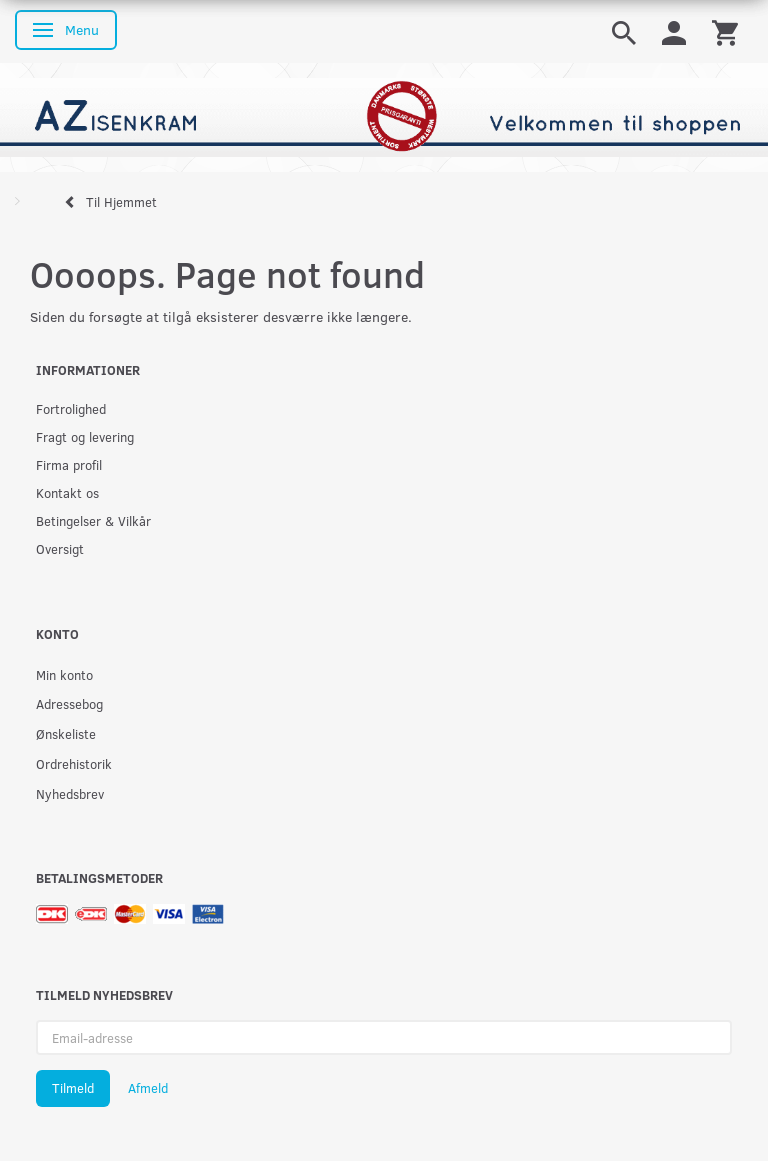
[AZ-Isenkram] (384, 115)
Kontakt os (67, 492)
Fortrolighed (71, 408)
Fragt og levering (85, 436)
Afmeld (148, 1088)
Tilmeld (73, 1088)
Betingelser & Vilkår (93, 520)
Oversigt (60, 548)
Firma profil (69, 464)
